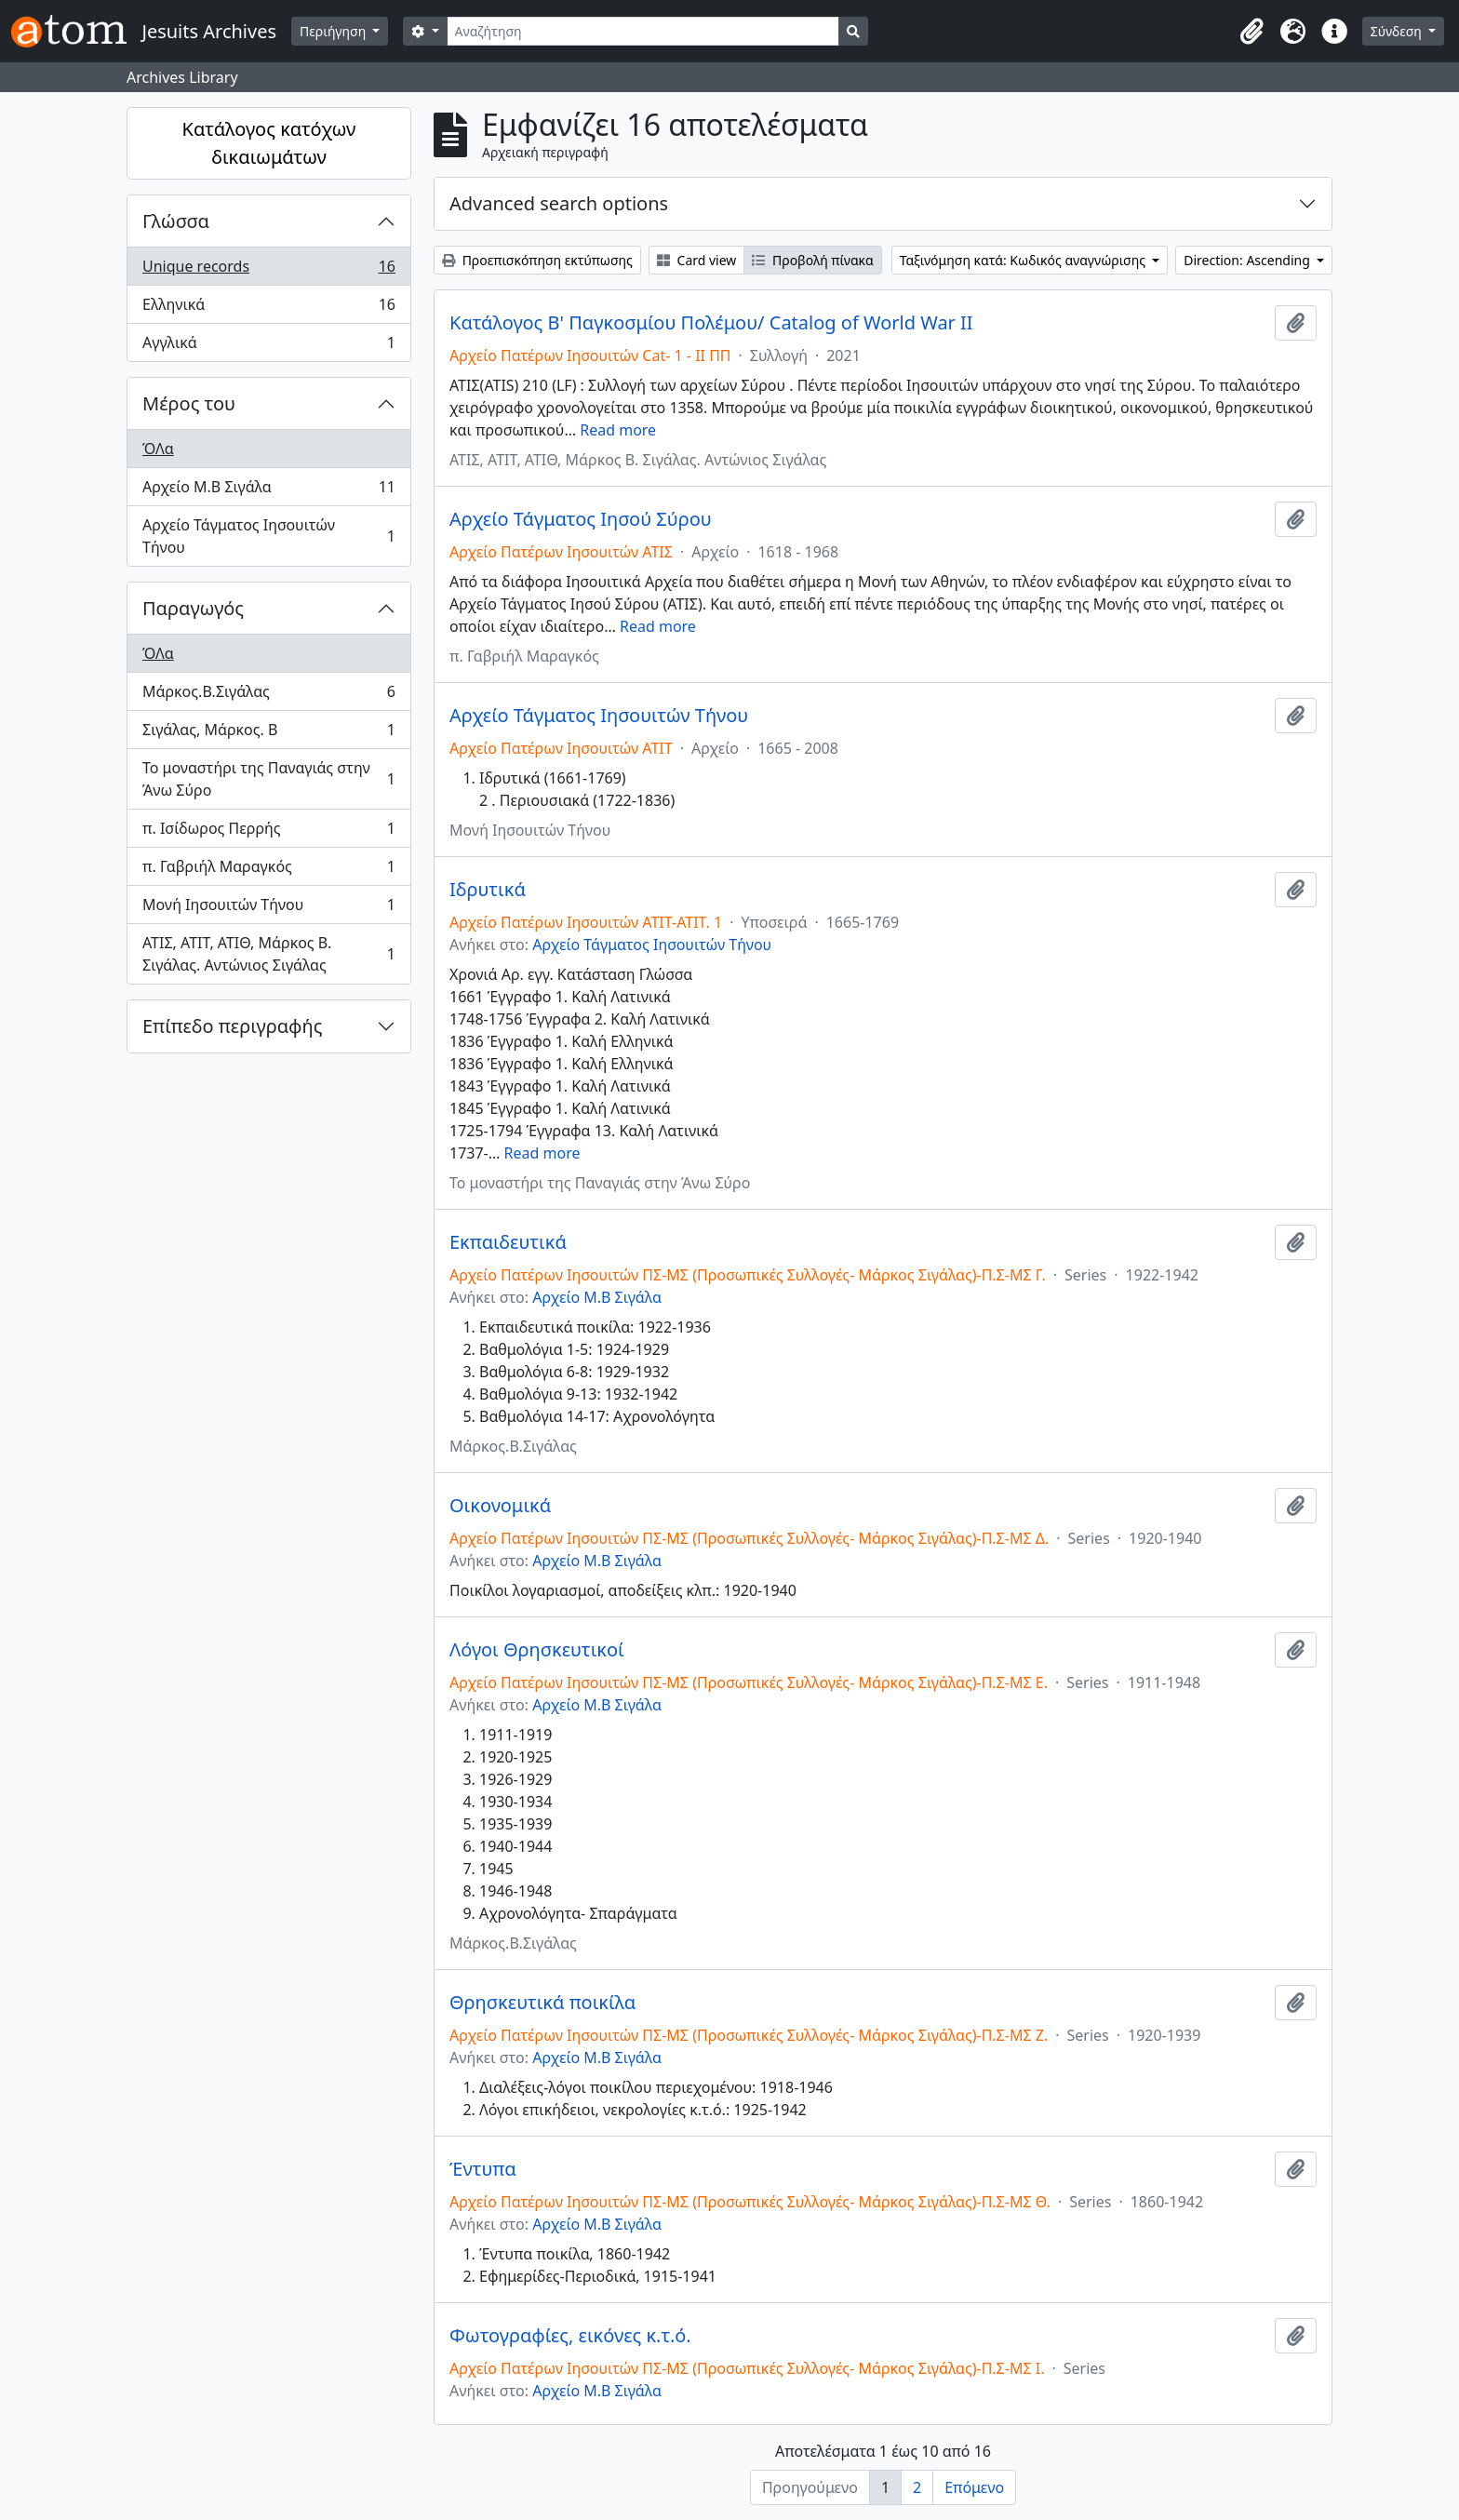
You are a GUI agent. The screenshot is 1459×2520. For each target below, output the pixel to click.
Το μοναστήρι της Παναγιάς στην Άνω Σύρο (268, 778)
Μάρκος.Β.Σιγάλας (268, 695)
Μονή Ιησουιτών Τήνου (268, 908)
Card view (696, 260)
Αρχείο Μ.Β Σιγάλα (268, 491)
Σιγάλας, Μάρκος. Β (268, 733)
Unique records (268, 270)
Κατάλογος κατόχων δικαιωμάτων (269, 142)
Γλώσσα (175, 221)
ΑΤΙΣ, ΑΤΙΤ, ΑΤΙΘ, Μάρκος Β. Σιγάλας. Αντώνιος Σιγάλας (268, 953)
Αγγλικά (268, 346)
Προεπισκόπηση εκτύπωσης (537, 260)
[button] (1252, 31)
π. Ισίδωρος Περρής (268, 832)
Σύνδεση (1398, 31)
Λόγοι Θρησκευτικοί (536, 1650)
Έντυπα (482, 2169)
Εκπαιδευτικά (508, 1242)
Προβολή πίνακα (812, 260)
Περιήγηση (334, 31)
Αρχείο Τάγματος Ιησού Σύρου (580, 519)
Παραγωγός (193, 608)
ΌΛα (158, 448)
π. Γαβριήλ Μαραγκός (268, 870)
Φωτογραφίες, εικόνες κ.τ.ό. (570, 2336)
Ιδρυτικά (487, 889)
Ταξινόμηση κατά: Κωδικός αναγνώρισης (1024, 260)
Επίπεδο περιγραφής (232, 1026)
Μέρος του (188, 403)
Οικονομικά (500, 1506)
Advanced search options (558, 203)
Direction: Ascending (1248, 260)
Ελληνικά (268, 308)
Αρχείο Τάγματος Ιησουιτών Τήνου (268, 536)
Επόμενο (974, 2487)
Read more (618, 430)
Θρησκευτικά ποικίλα (542, 2002)
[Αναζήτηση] (643, 31)
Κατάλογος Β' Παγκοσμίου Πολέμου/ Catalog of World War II (711, 323)
